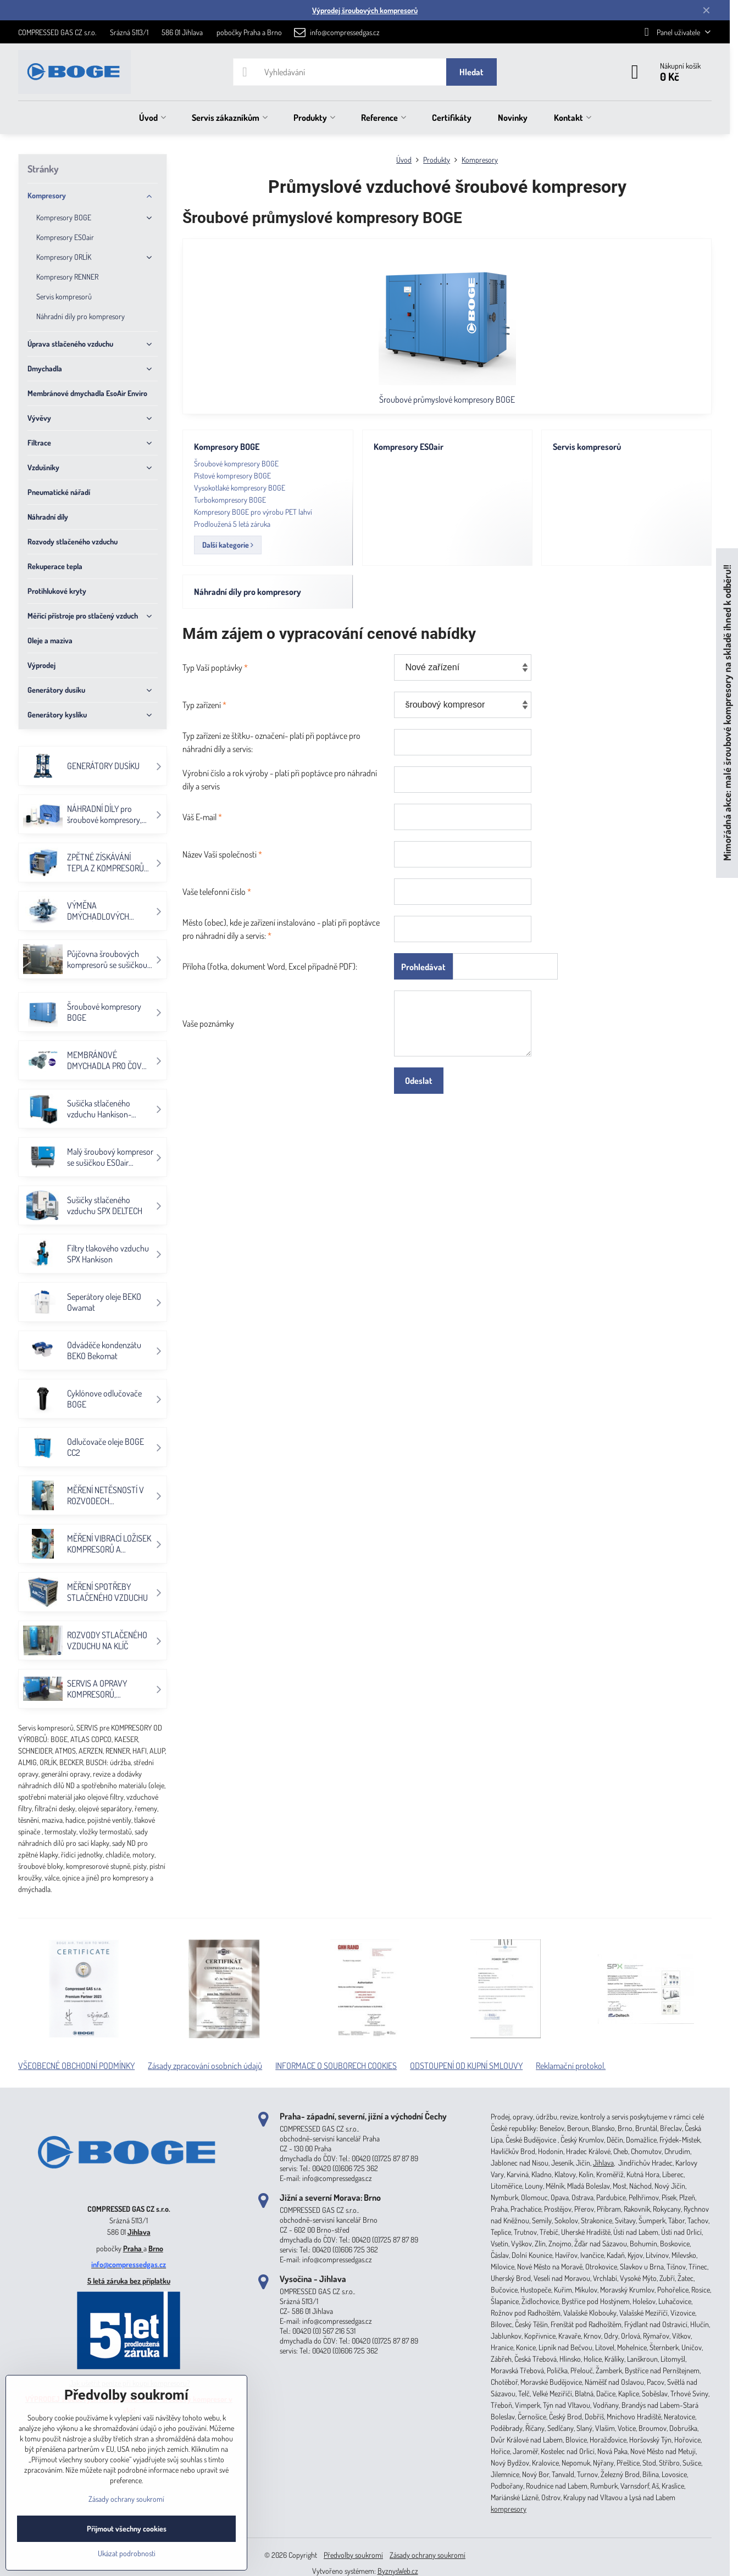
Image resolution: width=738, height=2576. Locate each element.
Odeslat (418, 1080)
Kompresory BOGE (226, 446)
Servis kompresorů (587, 446)
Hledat (471, 71)
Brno (155, 2248)
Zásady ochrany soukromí (427, 2555)
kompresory (508, 2508)
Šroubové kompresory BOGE (236, 463)
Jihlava (139, 2231)
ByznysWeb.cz (398, 2570)
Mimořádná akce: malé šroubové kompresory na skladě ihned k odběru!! (726, 713)
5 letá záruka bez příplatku (128, 2280)
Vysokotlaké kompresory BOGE (239, 487)
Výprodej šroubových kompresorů (365, 10)
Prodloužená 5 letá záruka (232, 523)
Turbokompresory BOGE (230, 499)
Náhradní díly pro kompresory (247, 591)
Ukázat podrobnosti (127, 2553)
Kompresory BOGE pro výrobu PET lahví (253, 511)
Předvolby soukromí (353, 2555)
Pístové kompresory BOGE (232, 475)
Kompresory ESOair (408, 446)
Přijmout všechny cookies (127, 2528)
